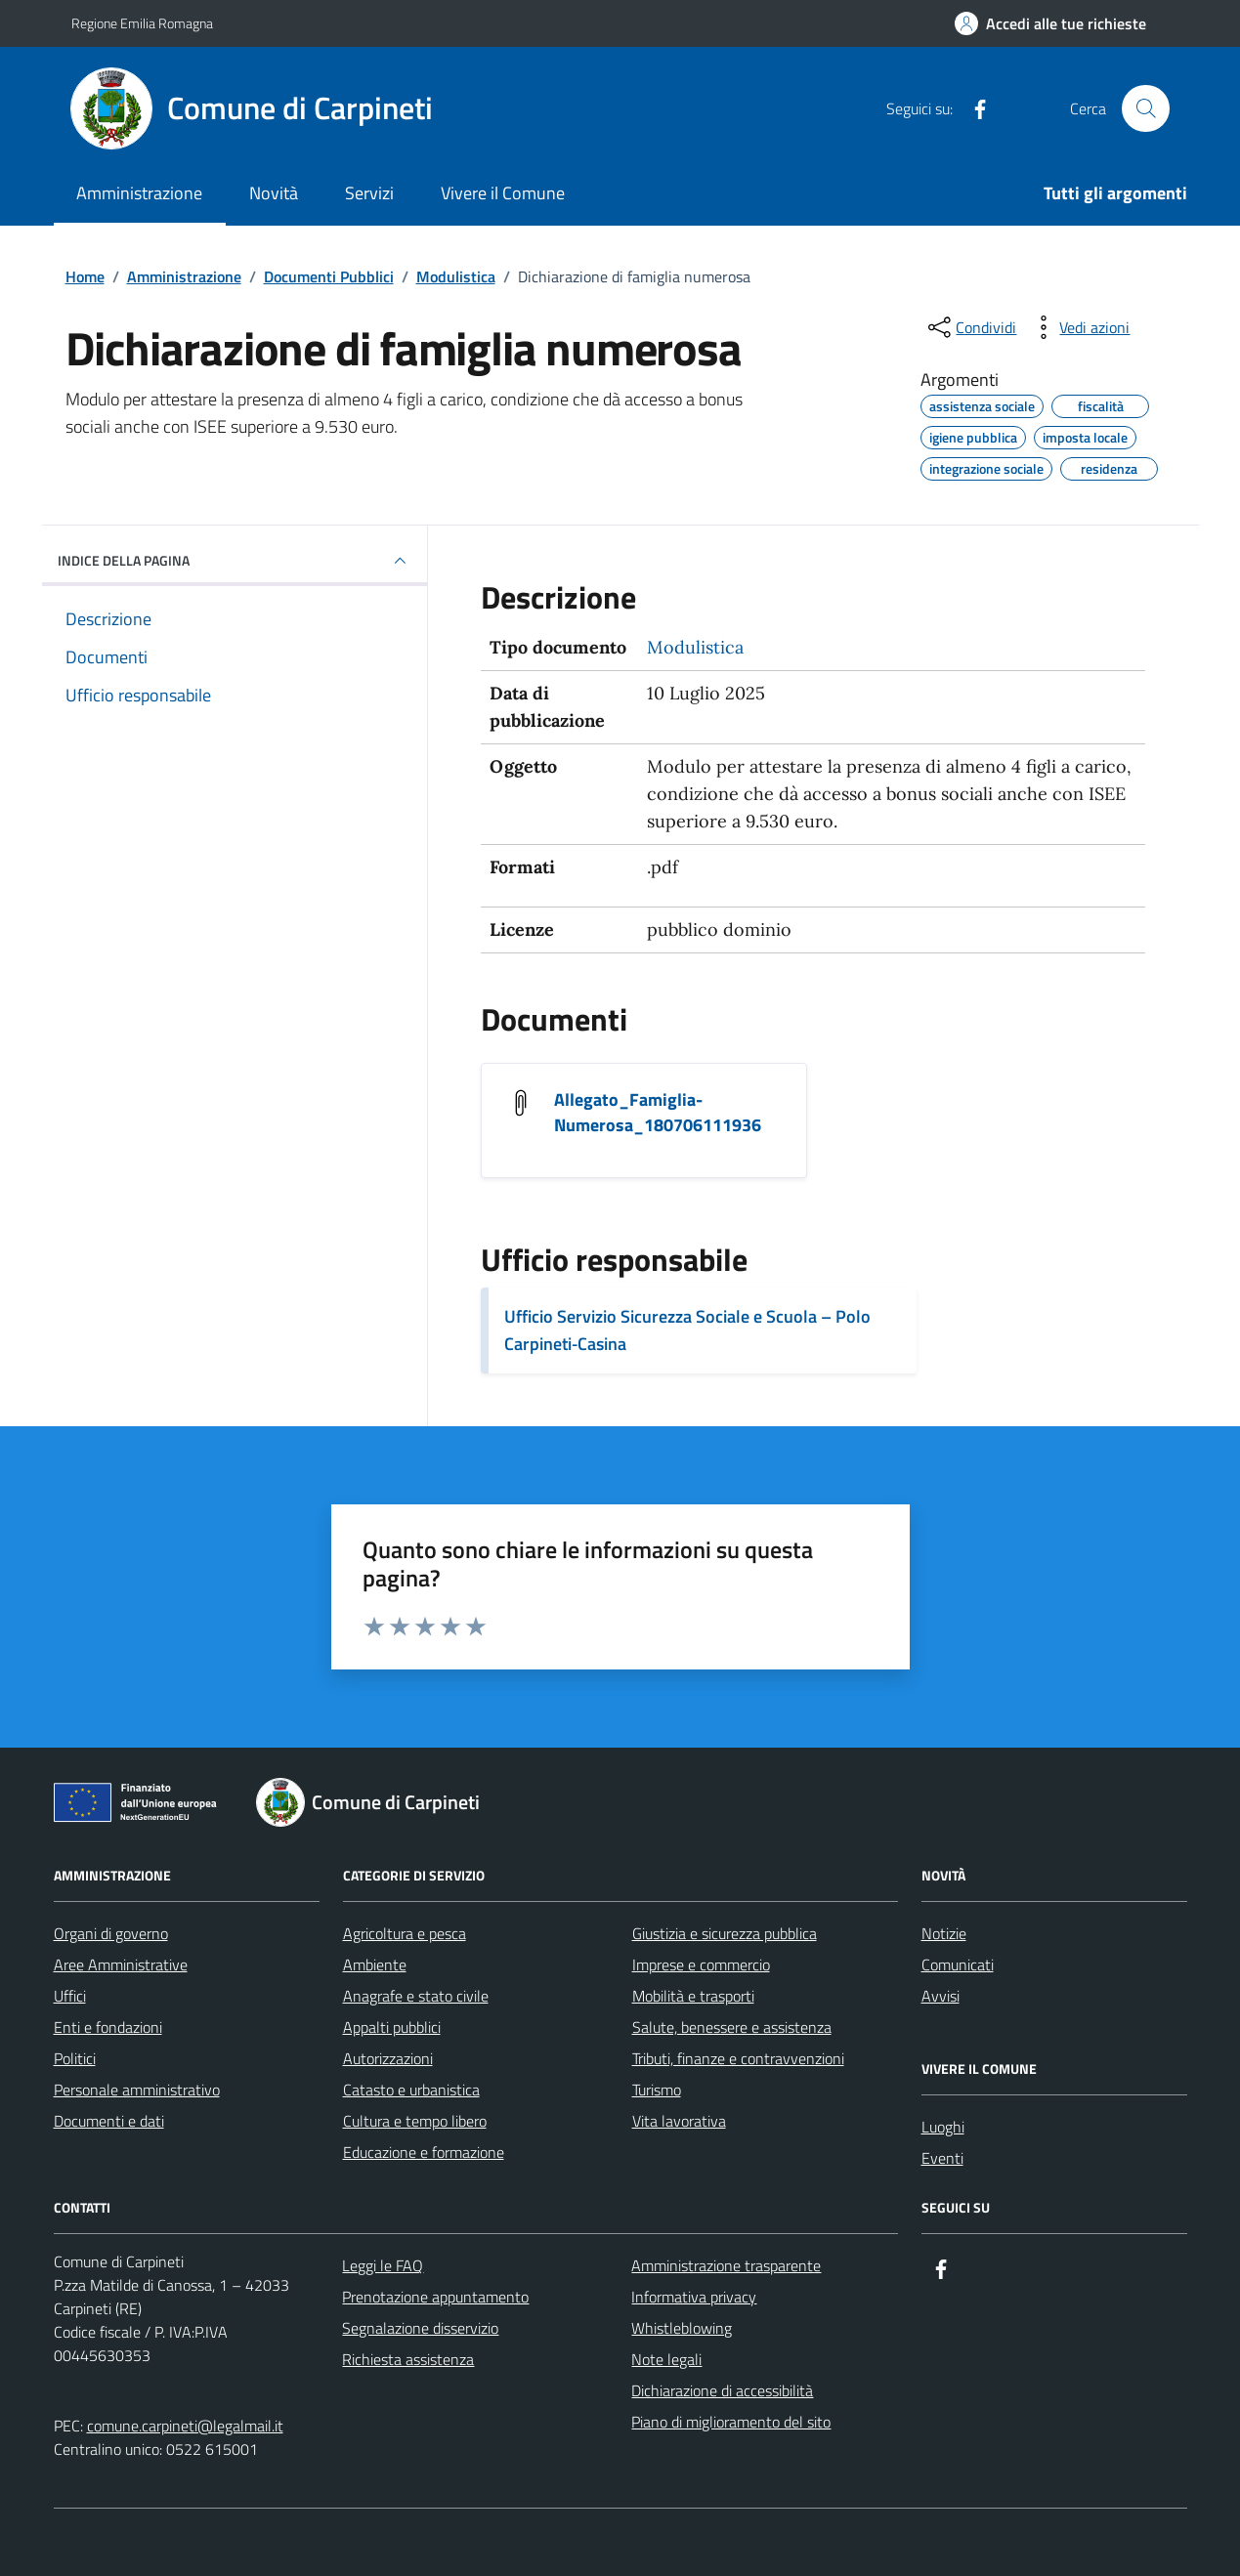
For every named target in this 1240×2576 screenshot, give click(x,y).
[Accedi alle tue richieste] (1050, 23)
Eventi (942, 2158)
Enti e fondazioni (108, 2027)
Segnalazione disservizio (420, 2328)
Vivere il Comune (503, 193)
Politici (75, 2058)
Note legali (666, 2359)
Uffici (70, 1995)
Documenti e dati (109, 2121)
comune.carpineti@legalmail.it (185, 2425)
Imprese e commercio (701, 1964)
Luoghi (942, 2126)
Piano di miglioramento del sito (731, 2421)
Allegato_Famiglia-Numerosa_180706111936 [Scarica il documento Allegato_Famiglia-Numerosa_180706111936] (657, 1112)
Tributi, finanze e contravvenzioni (738, 2058)
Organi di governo (111, 1933)
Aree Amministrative (121, 1964)
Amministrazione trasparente (726, 2265)
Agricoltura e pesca (404, 1933)
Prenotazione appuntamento (435, 2296)
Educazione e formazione (423, 2152)
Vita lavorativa (679, 2121)
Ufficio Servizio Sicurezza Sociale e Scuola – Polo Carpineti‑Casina (687, 1330)
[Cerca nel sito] (1145, 108)
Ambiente (374, 1964)
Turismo (656, 2089)
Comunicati (957, 1964)
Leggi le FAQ (382, 2265)
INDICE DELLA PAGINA (235, 560)
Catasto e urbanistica (411, 2089)
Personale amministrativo (137, 2089)
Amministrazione (139, 193)
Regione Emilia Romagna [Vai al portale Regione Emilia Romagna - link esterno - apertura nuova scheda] (142, 23)
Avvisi (940, 1995)
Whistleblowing (681, 2328)
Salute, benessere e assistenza (732, 2027)
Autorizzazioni (388, 2058)
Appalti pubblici (392, 2027)
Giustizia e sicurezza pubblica (724, 1933)
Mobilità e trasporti (693, 1995)
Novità (273, 193)
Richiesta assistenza (408, 2359)
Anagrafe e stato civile (416, 1995)
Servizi (369, 193)
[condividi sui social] (970, 327)
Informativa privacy (693, 2296)
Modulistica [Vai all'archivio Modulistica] (695, 647)
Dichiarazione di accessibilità (722, 2390)
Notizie (943, 1933)
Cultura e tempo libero (415, 2121)
